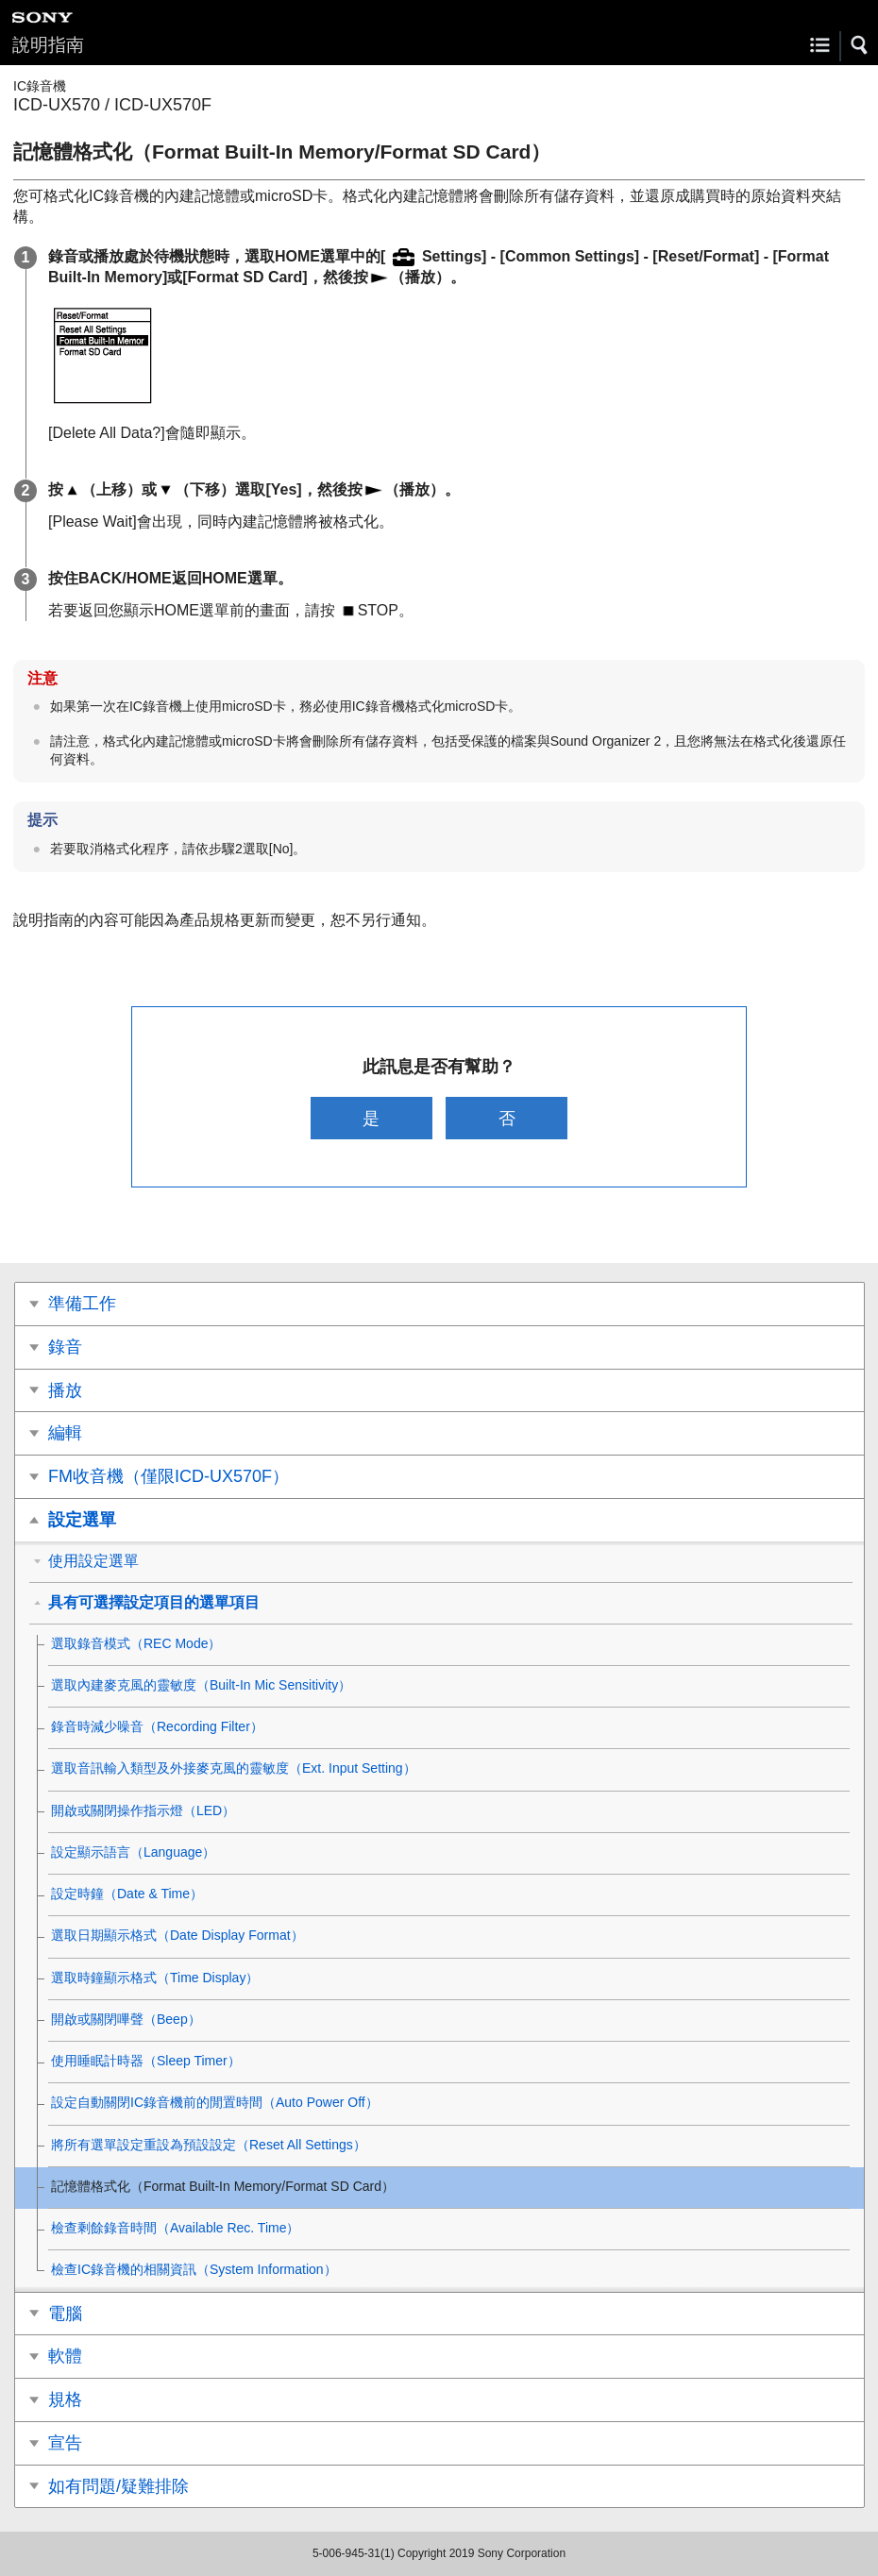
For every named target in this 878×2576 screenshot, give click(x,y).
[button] (860, 45)
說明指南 (48, 45)
